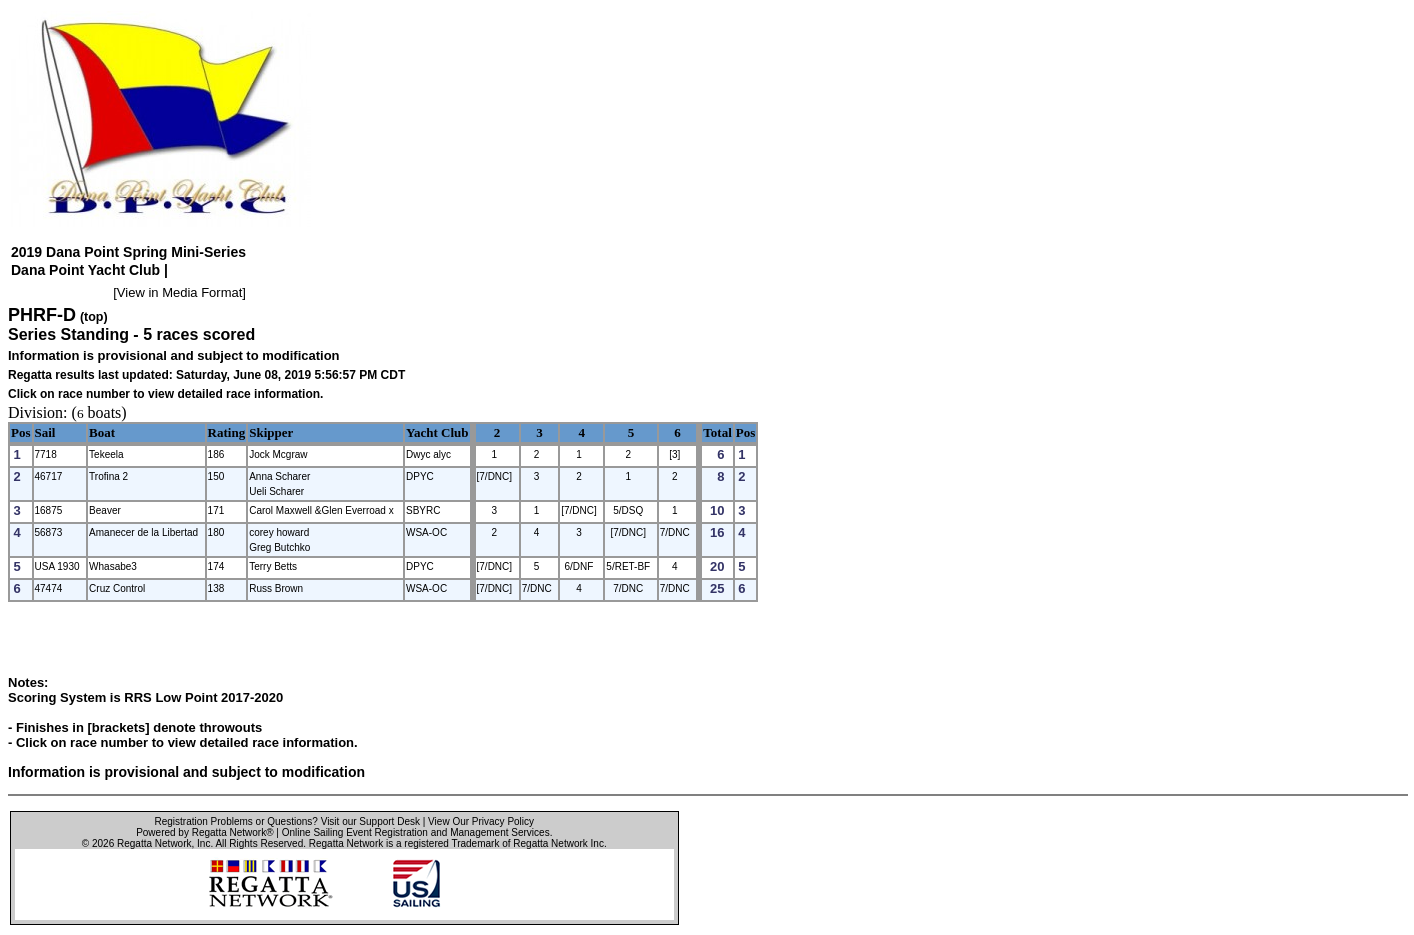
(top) (94, 317)
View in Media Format (179, 292)
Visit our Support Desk (370, 821)
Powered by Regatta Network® (204, 832)
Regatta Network (154, 843)
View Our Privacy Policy (481, 821)
